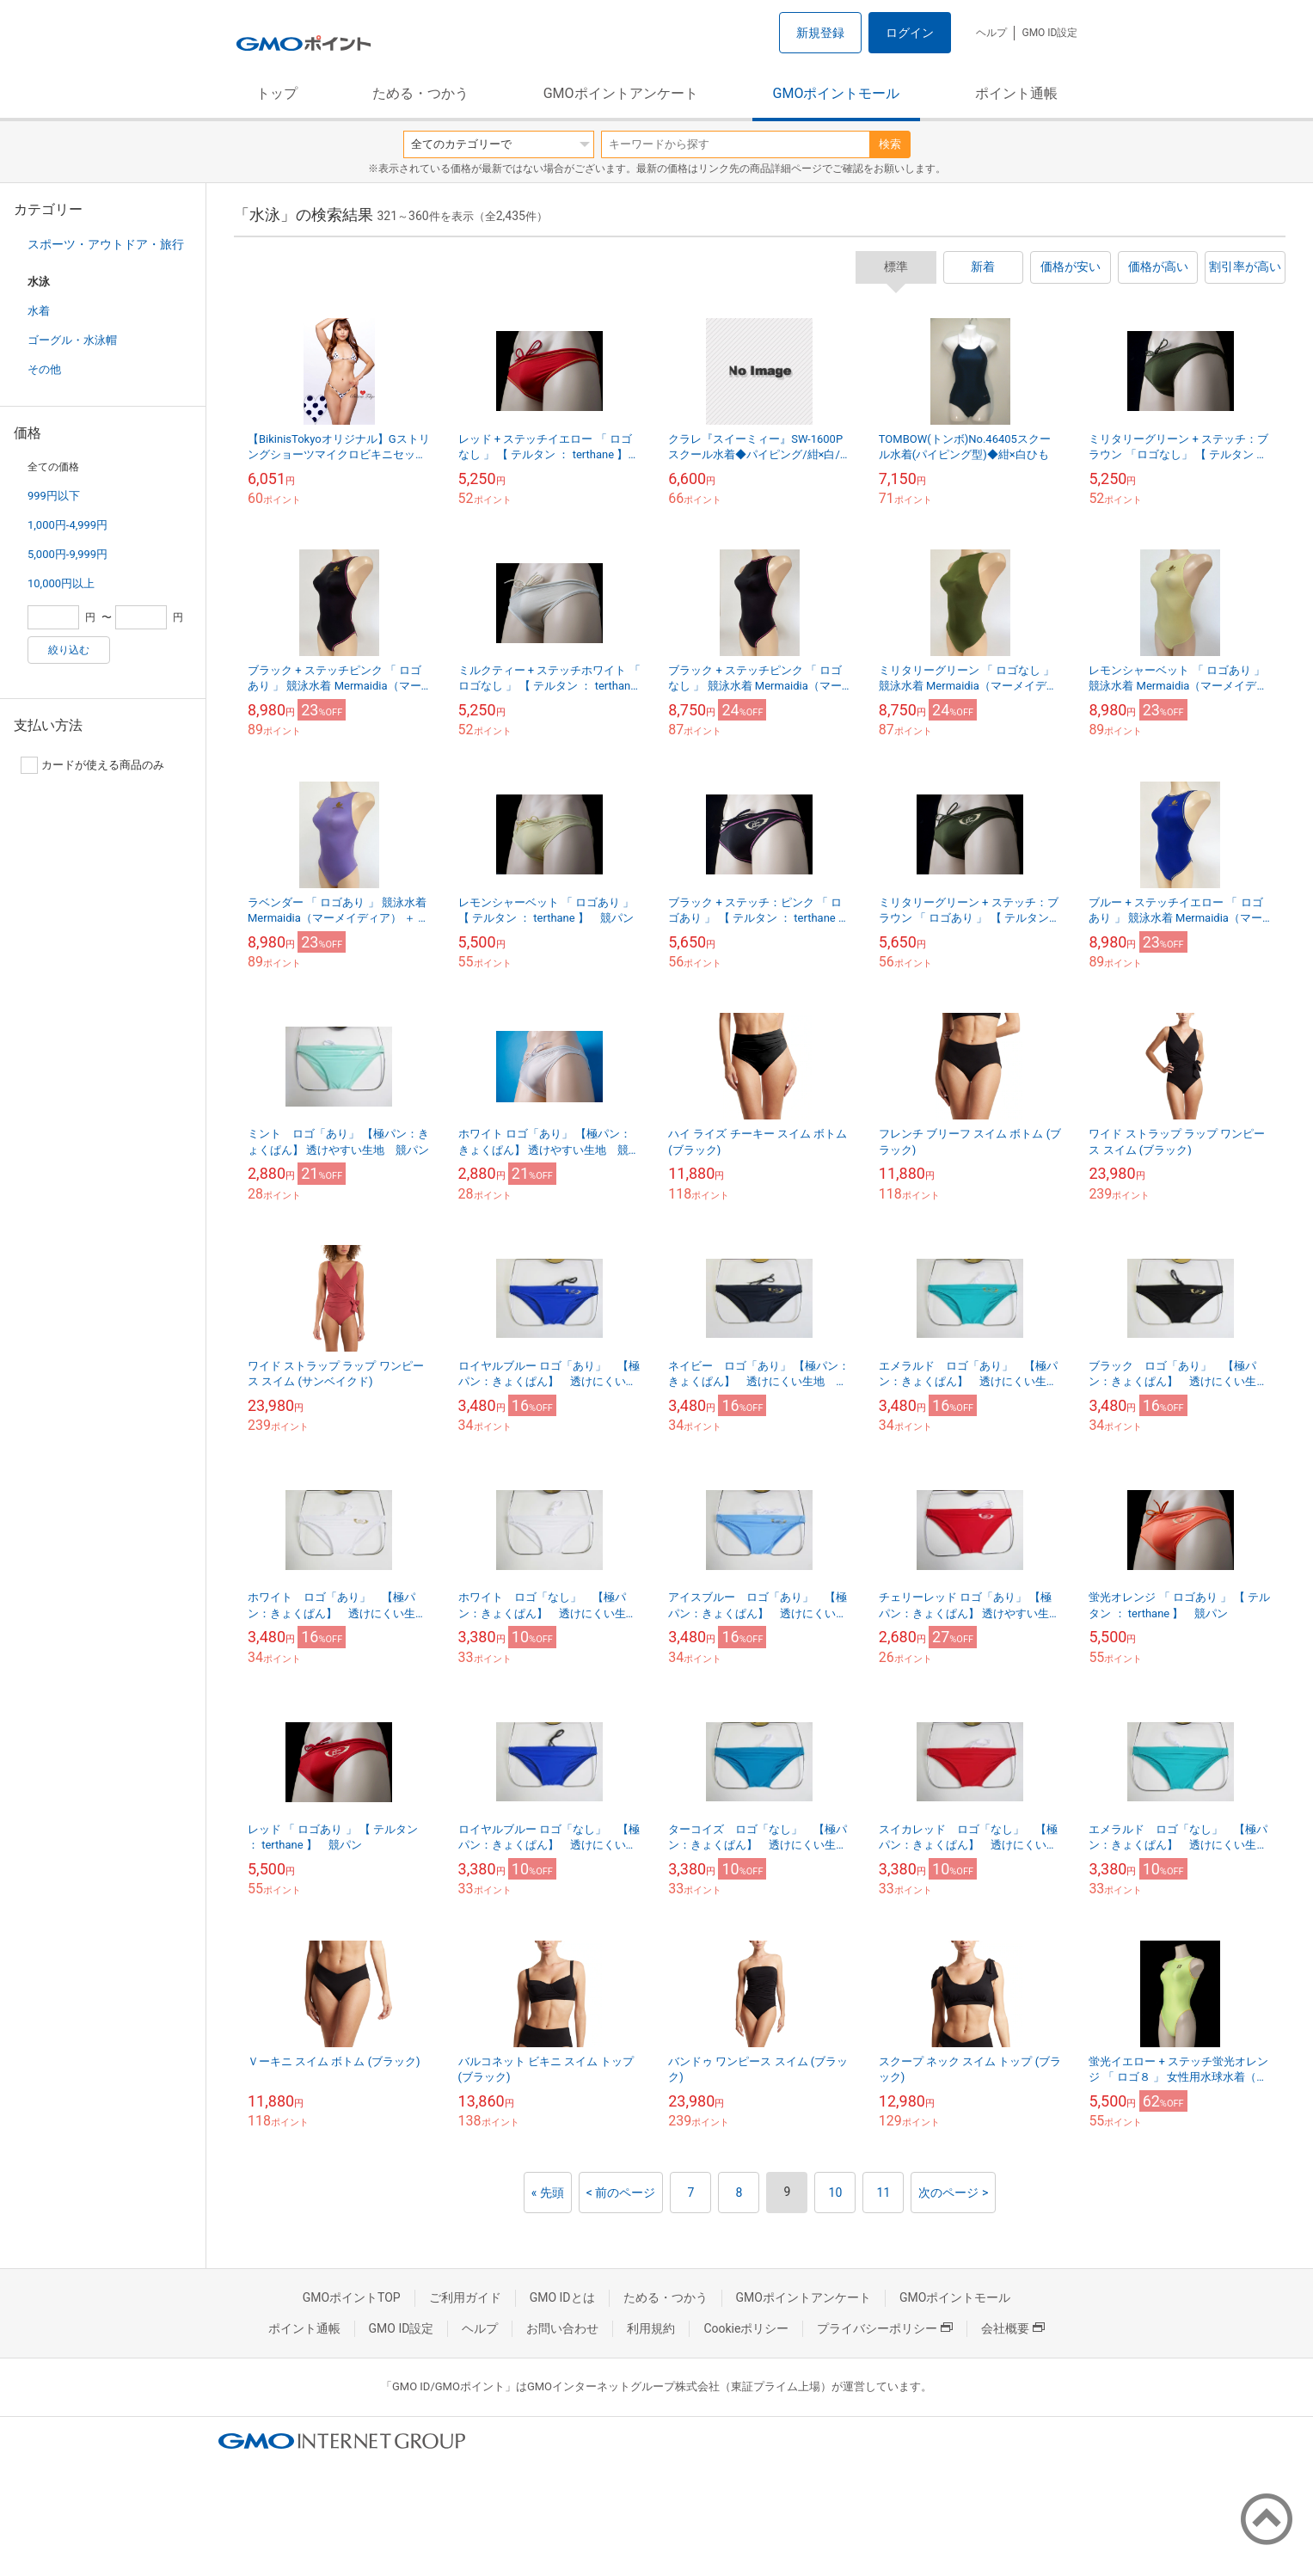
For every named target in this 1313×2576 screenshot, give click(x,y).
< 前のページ (621, 2192)
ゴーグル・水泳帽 (72, 340)
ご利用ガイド (465, 2297)
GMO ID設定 (1049, 33)
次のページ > (953, 2192)
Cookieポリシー (745, 2328)
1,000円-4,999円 (67, 524)
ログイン (910, 33)
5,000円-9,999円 (67, 554)
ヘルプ (991, 33)
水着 (39, 310)
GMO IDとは (562, 2297)
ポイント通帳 (1016, 93)
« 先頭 (547, 2192)
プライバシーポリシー (885, 2328)
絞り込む (68, 650)
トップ (277, 93)
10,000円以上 (61, 583)
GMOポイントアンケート (620, 93)
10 (836, 2192)
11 (884, 2192)
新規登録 (820, 33)
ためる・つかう (420, 93)
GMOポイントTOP (352, 2297)
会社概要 (1013, 2328)
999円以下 (54, 495)
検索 (890, 144)
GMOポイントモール (836, 93)
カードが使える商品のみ (92, 765)
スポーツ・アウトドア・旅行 (106, 244)
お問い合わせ (562, 2328)
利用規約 (651, 2328)
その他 (44, 369)
